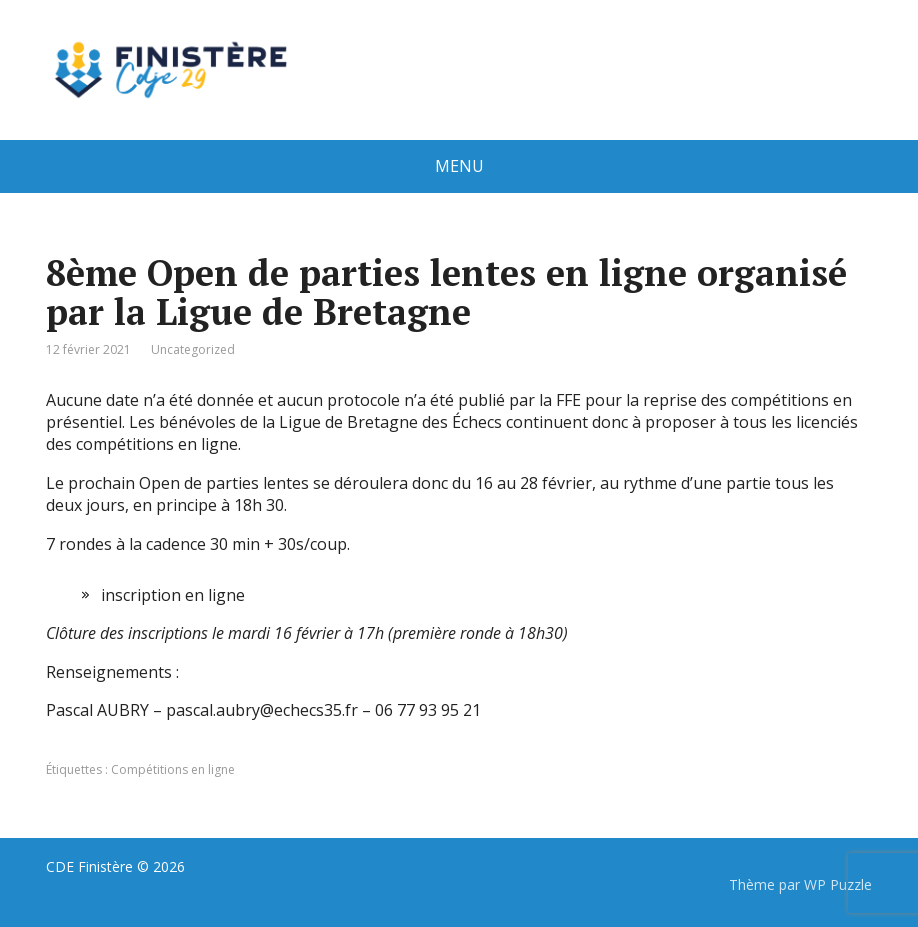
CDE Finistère (89, 866)
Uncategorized (193, 349)
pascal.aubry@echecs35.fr (262, 710)
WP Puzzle (838, 884)
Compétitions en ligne (173, 769)
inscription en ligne (173, 595)
